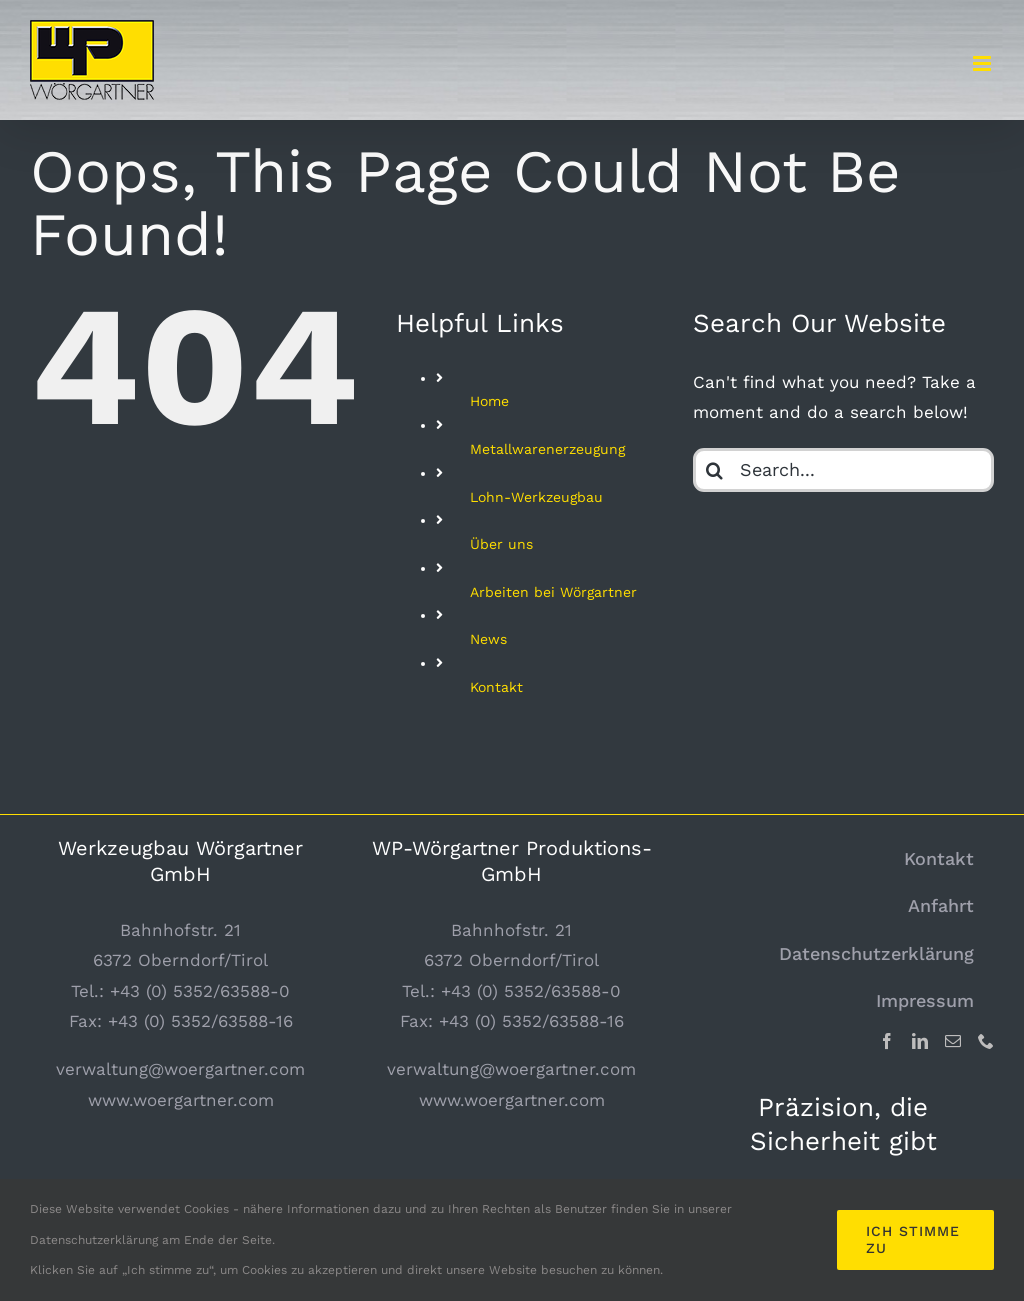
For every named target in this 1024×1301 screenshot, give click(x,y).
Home (489, 401)
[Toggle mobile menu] (983, 63)
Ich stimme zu (913, 1239)
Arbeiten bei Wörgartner (553, 592)
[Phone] (986, 1041)
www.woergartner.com (181, 1100)
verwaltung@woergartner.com (180, 1069)
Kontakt (496, 687)
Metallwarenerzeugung (547, 449)
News (488, 639)
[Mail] (953, 1041)
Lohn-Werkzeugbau (536, 497)
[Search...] (843, 470)
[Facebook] (887, 1041)
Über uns (501, 544)
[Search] (715, 470)
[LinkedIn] (920, 1041)
